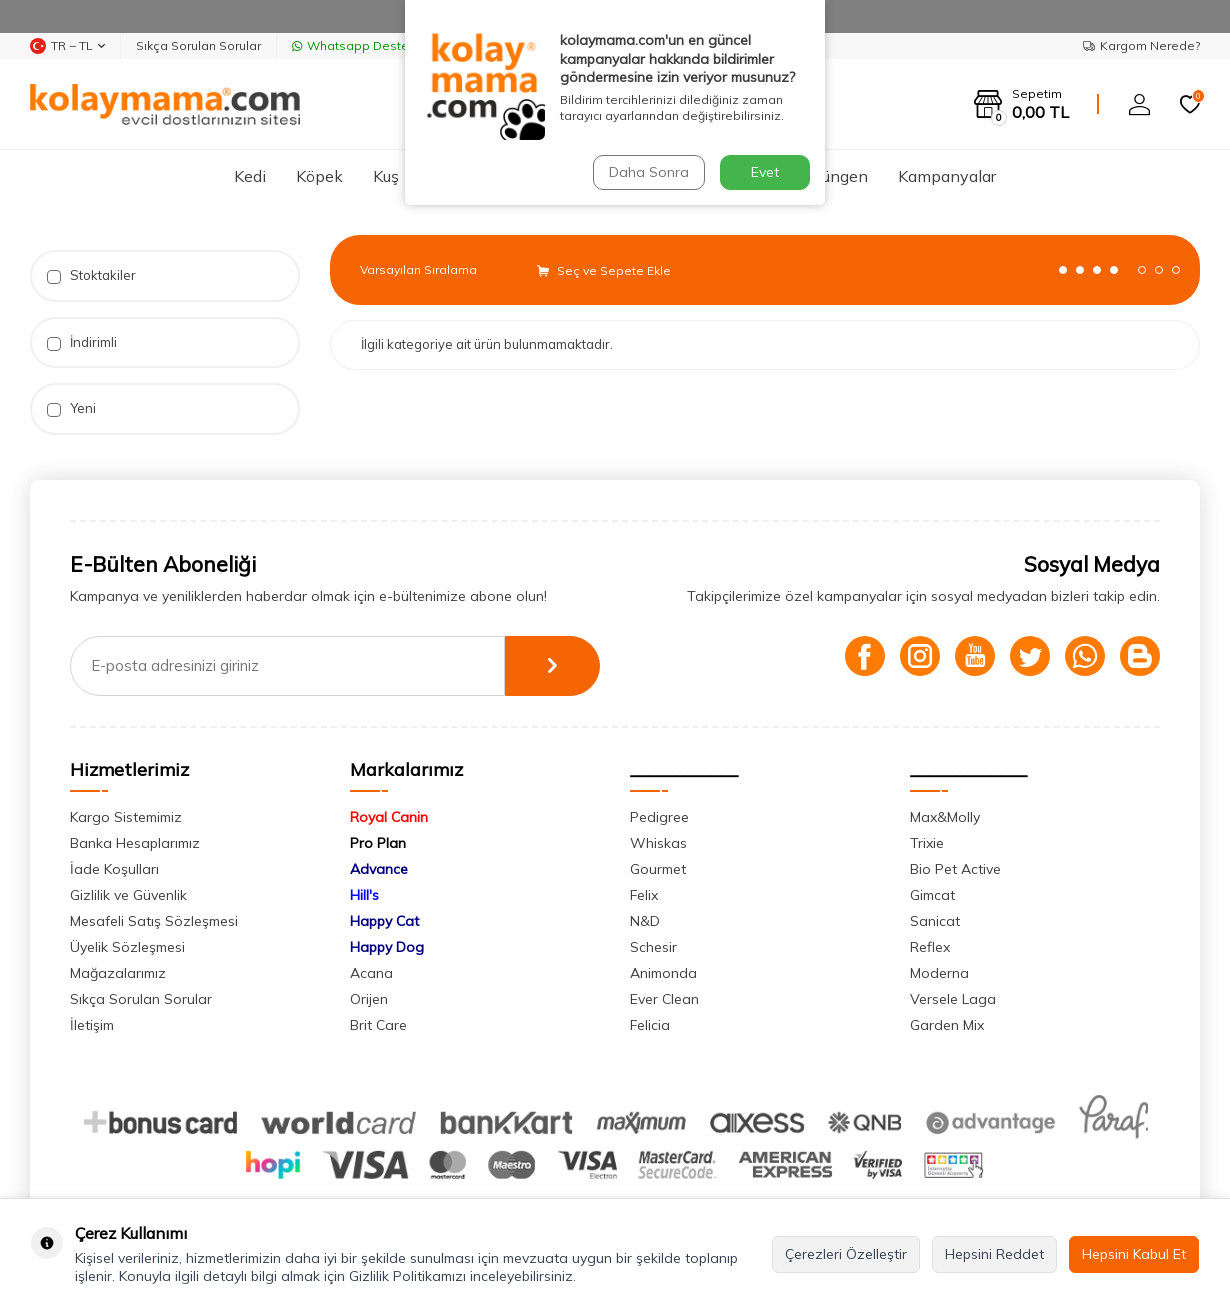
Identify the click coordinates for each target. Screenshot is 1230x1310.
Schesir (653, 947)
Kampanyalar (947, 176)
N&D (645, 921)
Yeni (71, 408)
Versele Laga (953, 999)
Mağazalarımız (118, 973)
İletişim (92, 1025)
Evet (765, 172)
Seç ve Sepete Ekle (604, 270)
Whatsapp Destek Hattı (369, 45)
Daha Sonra (649, 172)
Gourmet (658, 869)
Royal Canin (389, 817)
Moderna (939, 973)
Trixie (927, 843)
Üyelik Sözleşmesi (127, 947)
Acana (371, 973)
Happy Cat (384, 921)
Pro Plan (378, 843)
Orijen (369, 999)
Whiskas (658, 843)
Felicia (650, 1025)
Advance (379, 869)
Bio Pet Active (955, 869)
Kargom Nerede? (1141, 45)
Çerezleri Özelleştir (846, 1254)
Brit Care (378, 1025)
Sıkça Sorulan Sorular (198, 45)
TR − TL (67, 46)
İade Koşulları (114, 869)
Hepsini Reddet (994, 1254)
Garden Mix (947, 1025)
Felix (644, 895)
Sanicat (935, 921)
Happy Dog (387, 947)
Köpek (319, 176)
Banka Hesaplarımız (135, 843)
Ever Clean (664, 999)
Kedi (250, 176)
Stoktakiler (91, 275)
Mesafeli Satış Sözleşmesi (154, 921)
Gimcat (932, 895)
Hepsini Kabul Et (1134, 1254)
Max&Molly (945, 817)
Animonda (663, 973)
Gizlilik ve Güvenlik (128, 895)
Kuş (386, 176)
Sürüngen (833, 176)
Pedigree (659, 817)
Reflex (930, 947)
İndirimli (82, 342)
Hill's (364, 895)
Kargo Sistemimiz (126, 817)
